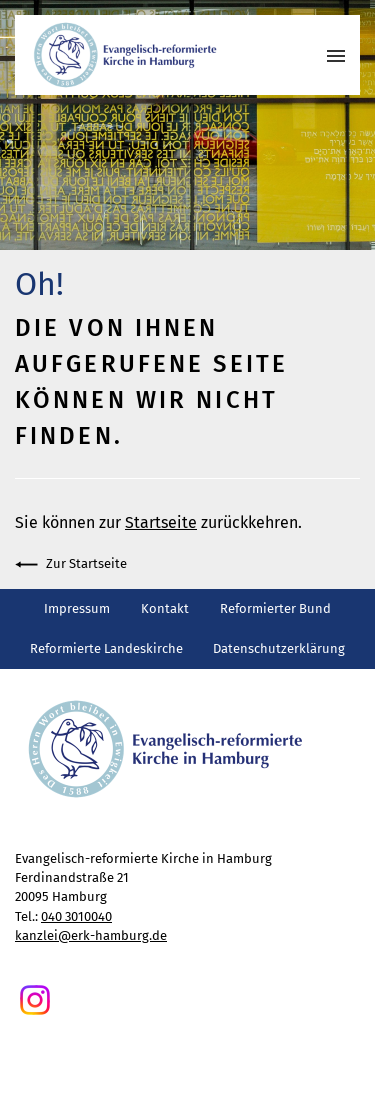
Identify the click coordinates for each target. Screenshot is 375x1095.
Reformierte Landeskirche (106, 648)
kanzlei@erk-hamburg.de (91, 935)
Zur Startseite (71, 564)
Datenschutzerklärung (279, 648)
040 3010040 (76, 916)
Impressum (77, 608)
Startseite (161, 522)
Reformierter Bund (275, 608)
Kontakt (165, 608)
